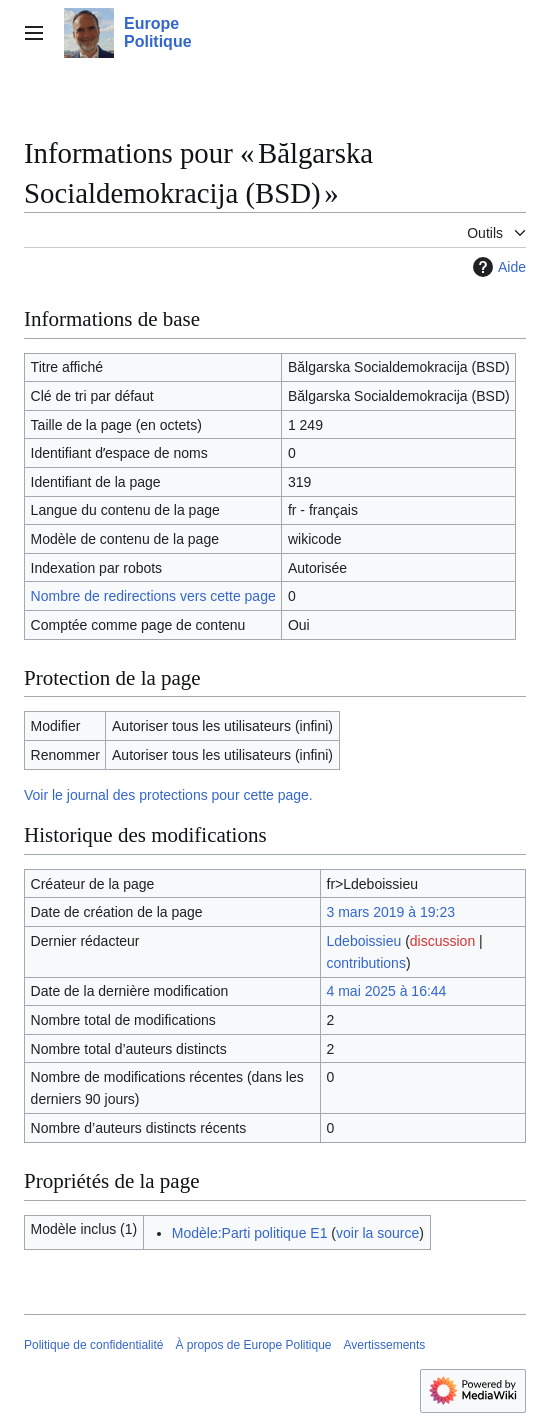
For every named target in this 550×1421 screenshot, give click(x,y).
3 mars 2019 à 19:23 (391, 912)
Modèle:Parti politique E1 (250, 1233)
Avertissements (385, 1345)
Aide (497, 267)
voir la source (377, 1233)
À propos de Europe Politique (253, 1345)
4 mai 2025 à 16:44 (387, 991)
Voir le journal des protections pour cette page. (168, 795)
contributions (366, 963)
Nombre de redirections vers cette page (153, 596)
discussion (442, 941)
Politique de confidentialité (93, 1345)
